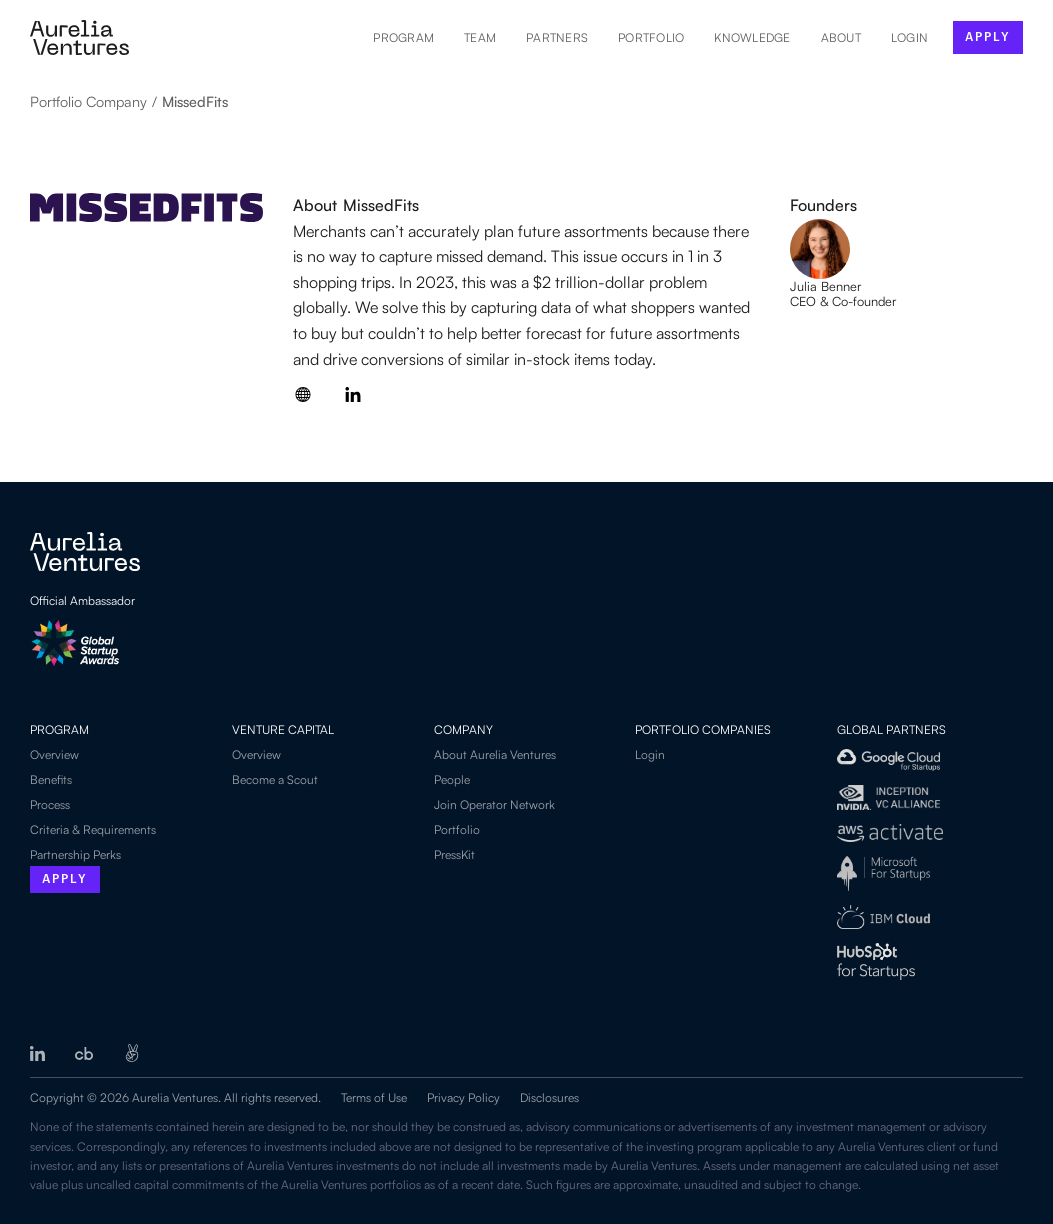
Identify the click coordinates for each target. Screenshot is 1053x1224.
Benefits (51, 779)
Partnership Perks (75, 854)
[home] (79, 37)
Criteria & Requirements (93, 829)
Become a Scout (275, 779)
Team (480, 37)
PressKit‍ (454, 854)
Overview (54, 754)
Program (403, 37)
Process (50, 804)
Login (650, 754)
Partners (557, 37)
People (452, 779)
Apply (65, 880)
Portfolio (651, 37)
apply (988, 37)
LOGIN (909, 37)
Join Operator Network (494, 804)
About (841, 37)
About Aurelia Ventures (495, 754)
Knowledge (752, 37)
